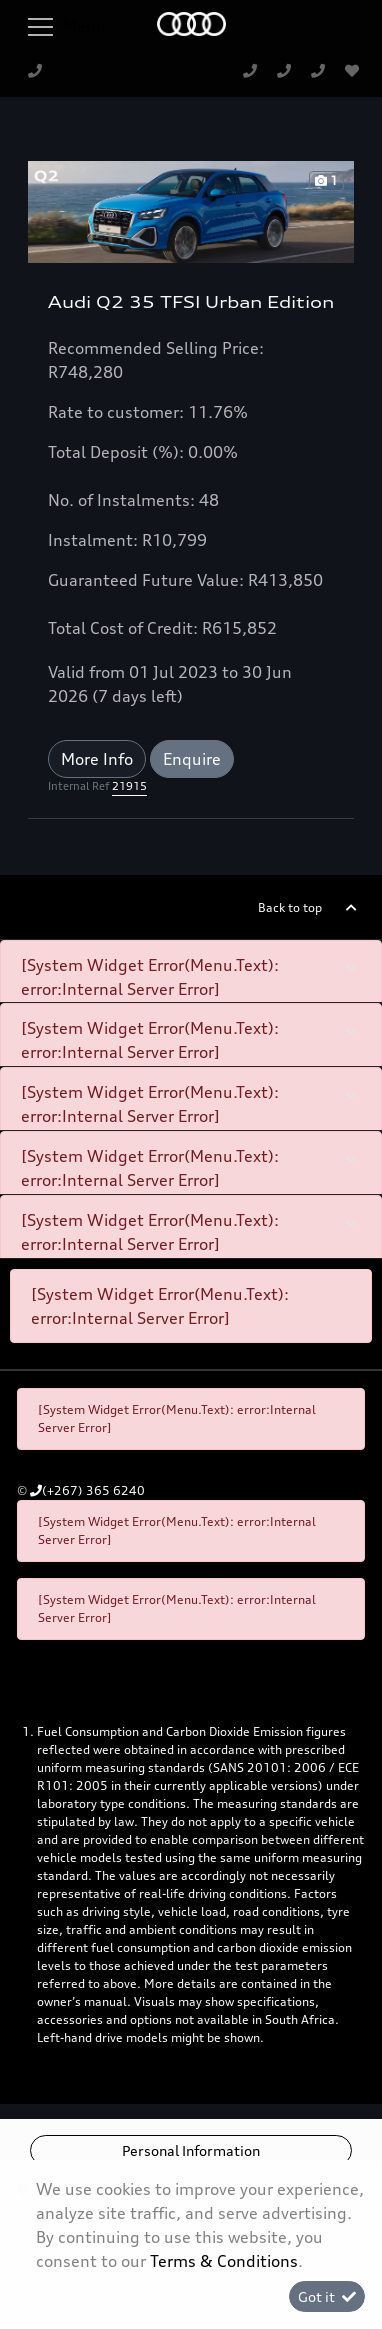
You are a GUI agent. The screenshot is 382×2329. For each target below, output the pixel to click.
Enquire (192, 759)
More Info (97, 759)
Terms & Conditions (224, 2261)
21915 (129, 786)
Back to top (290, 907)
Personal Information (191, 2150)
